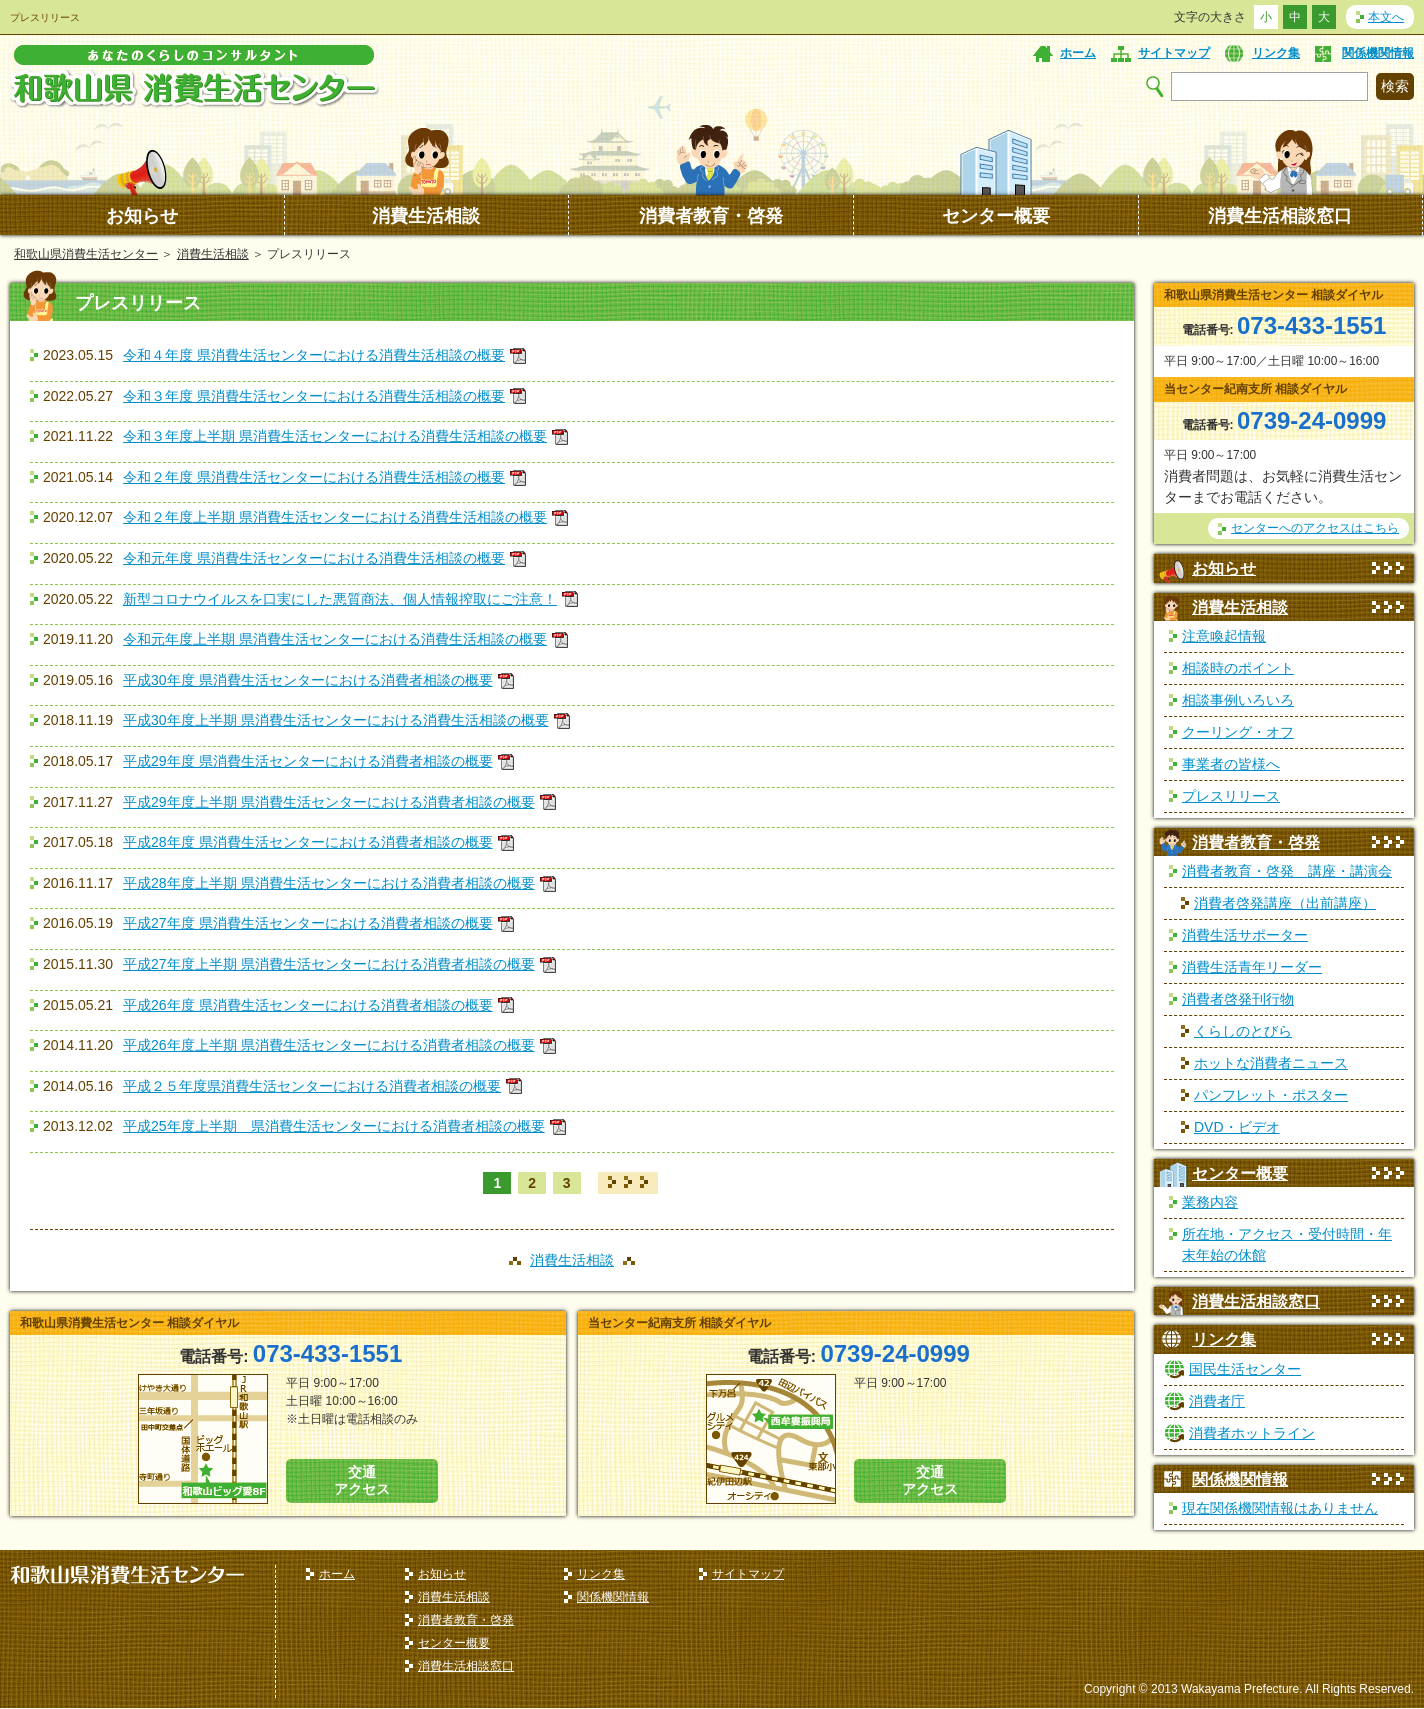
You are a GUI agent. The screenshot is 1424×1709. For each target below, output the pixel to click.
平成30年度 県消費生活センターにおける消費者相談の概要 (307, 680)
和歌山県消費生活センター (86, 254)
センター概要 (996, 216)
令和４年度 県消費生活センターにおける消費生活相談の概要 (314, 355)
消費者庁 (1217, 1401)
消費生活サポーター (1245, 935)
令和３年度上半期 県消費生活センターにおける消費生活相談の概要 (335, 436)
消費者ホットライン (1252, 1433)
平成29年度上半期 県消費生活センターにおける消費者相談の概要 (328, 802)
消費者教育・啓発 (711, 216)
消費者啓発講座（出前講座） (1285, 903)
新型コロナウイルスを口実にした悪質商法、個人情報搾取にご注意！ (340, 599)
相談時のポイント (1238, 668)
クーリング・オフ (1238, 732)
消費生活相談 (426, 216)
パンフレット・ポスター (1271, 1095)
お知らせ (142, 216)
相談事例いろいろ (1238, 700)
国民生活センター (1245, 1369)
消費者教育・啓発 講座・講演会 (1287, 871)
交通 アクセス (362, 1480)
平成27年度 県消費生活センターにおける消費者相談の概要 (307, 923)
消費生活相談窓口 (1280, 216)
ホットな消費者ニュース (1271, 1063)
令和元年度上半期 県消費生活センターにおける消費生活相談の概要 (335, 639)
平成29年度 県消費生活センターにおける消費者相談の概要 (307, 761)
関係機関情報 (1378, 53)
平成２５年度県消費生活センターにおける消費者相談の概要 (312, 1086)
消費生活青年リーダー (1252, 967)
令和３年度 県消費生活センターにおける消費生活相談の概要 (314, 396)
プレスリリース (1231, 796)
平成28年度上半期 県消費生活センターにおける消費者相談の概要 (328, 883)
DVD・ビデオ (1237, 1127)
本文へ (1386, 17)
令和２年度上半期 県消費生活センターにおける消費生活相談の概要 (335, 517)
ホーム (1078, 53)
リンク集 (1276, 53)
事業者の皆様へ (1231, 764)
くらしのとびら (1243, 1031)
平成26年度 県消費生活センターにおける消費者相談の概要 (307, 1005)
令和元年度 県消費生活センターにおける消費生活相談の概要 (314, 558)
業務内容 (1210, 1202)
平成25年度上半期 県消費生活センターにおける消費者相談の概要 (334, 1126)
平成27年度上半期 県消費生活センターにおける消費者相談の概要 (328, 964)
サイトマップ (1174, 53)
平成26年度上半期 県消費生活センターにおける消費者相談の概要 (328, 1045)
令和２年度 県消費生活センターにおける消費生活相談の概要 (314, 477)
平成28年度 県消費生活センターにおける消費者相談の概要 (307, 842)
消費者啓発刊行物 (1238, 999)
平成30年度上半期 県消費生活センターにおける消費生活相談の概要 (335, 720)
